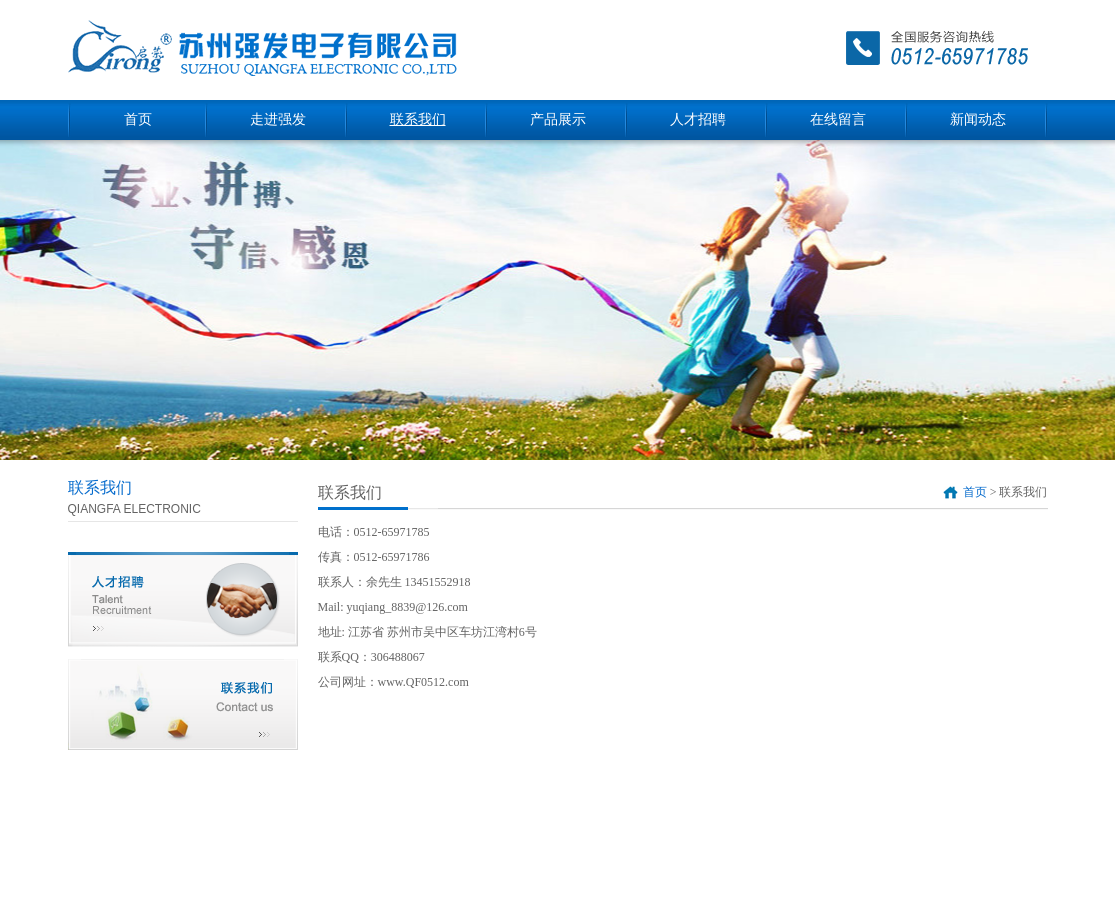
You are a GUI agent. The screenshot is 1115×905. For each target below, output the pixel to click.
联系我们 (418, 119)
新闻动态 (978, 119)
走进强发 (278, 119)
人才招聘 (698, 119)
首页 (138, 119)
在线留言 (838, 119)
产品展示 (558, 119)
